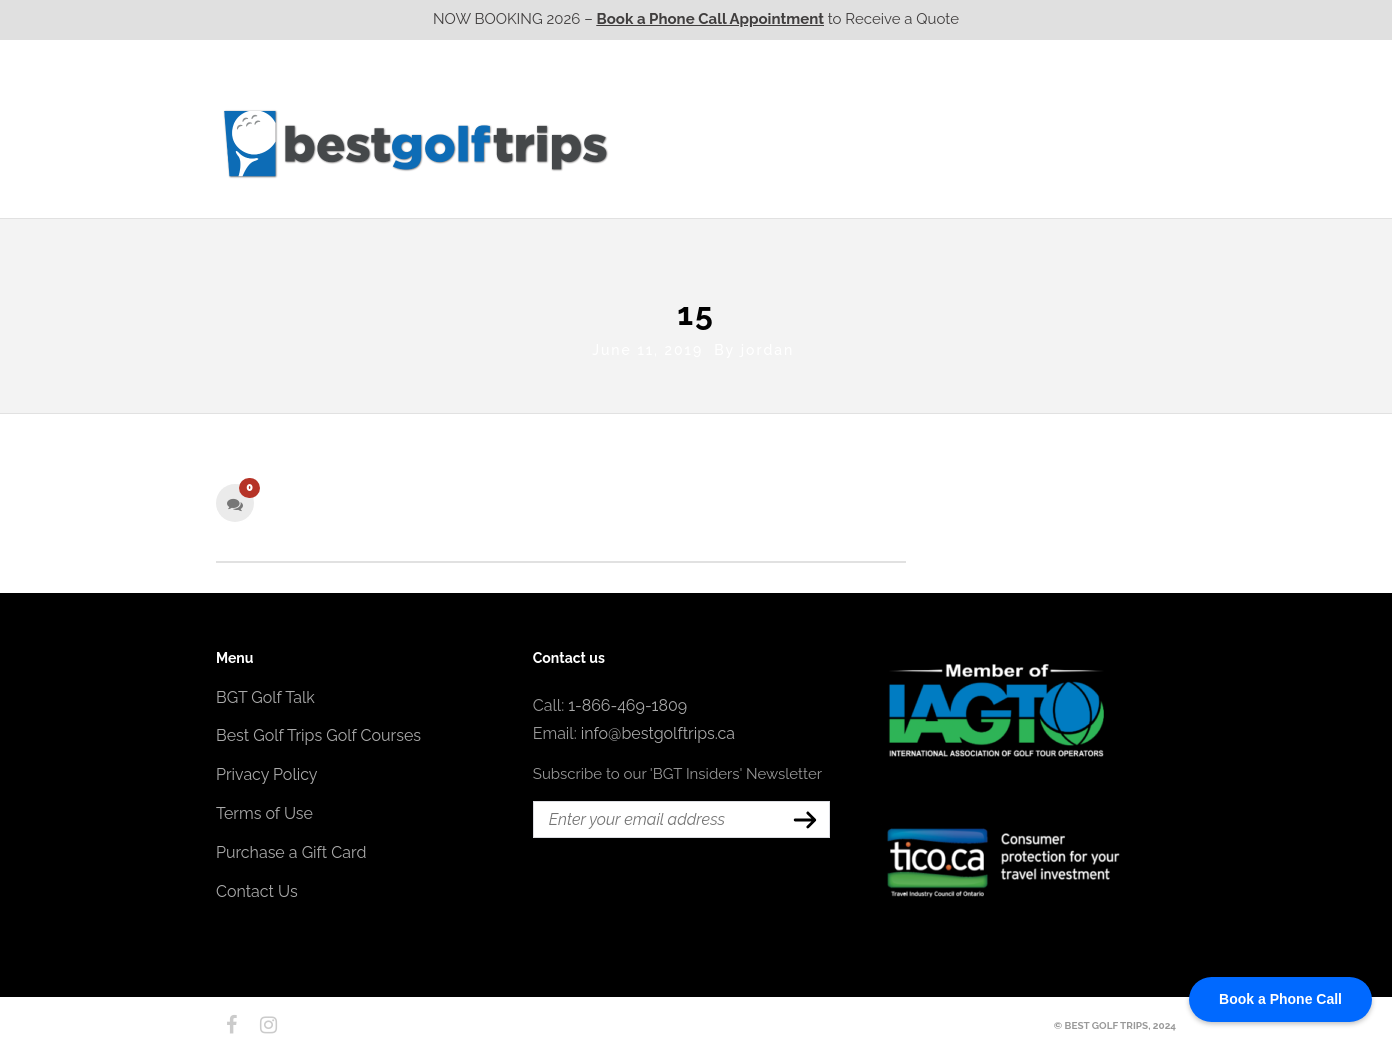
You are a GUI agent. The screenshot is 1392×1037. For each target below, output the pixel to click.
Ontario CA (791, 143)
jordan (767, 345)
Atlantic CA (1019, 143)
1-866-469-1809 (627, 700)
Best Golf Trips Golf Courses (318, 731)
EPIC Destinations (1101, 103)
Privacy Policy (267, 770)
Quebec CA (904, 143)
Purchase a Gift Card (291, 847)
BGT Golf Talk (265, 692)
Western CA (675, 143)
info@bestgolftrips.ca (658, 729)
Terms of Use (264, 809)
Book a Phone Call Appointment (710, 19)
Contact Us (1123, 143)
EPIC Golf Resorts (964, 103)
